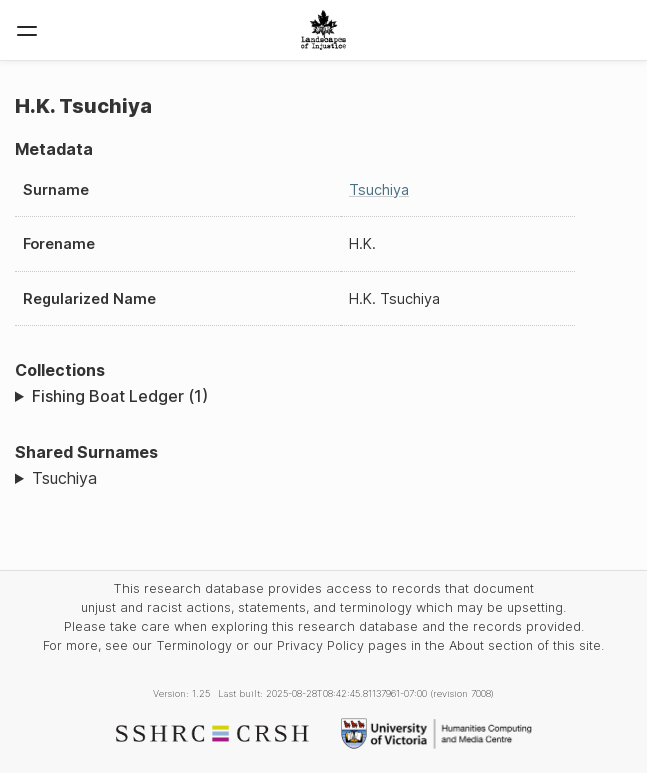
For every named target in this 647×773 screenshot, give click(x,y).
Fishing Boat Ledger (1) (120, 396)
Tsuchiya (379, 189)
